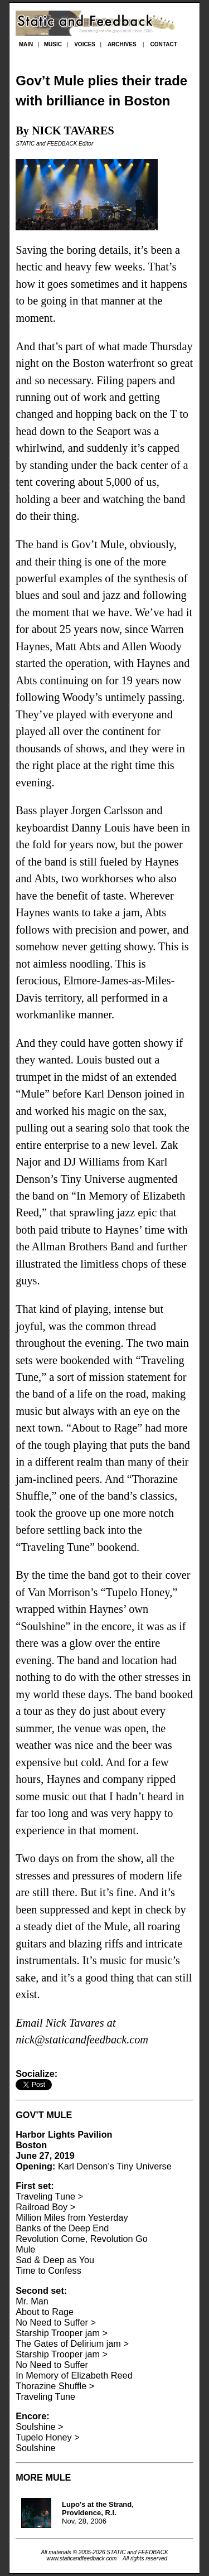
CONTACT (163, 44)
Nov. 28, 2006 (98, 2512)
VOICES (84, 44)
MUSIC (53, 44)
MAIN (26, 44)
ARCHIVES (122, 44)
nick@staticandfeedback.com (82, 2039)
